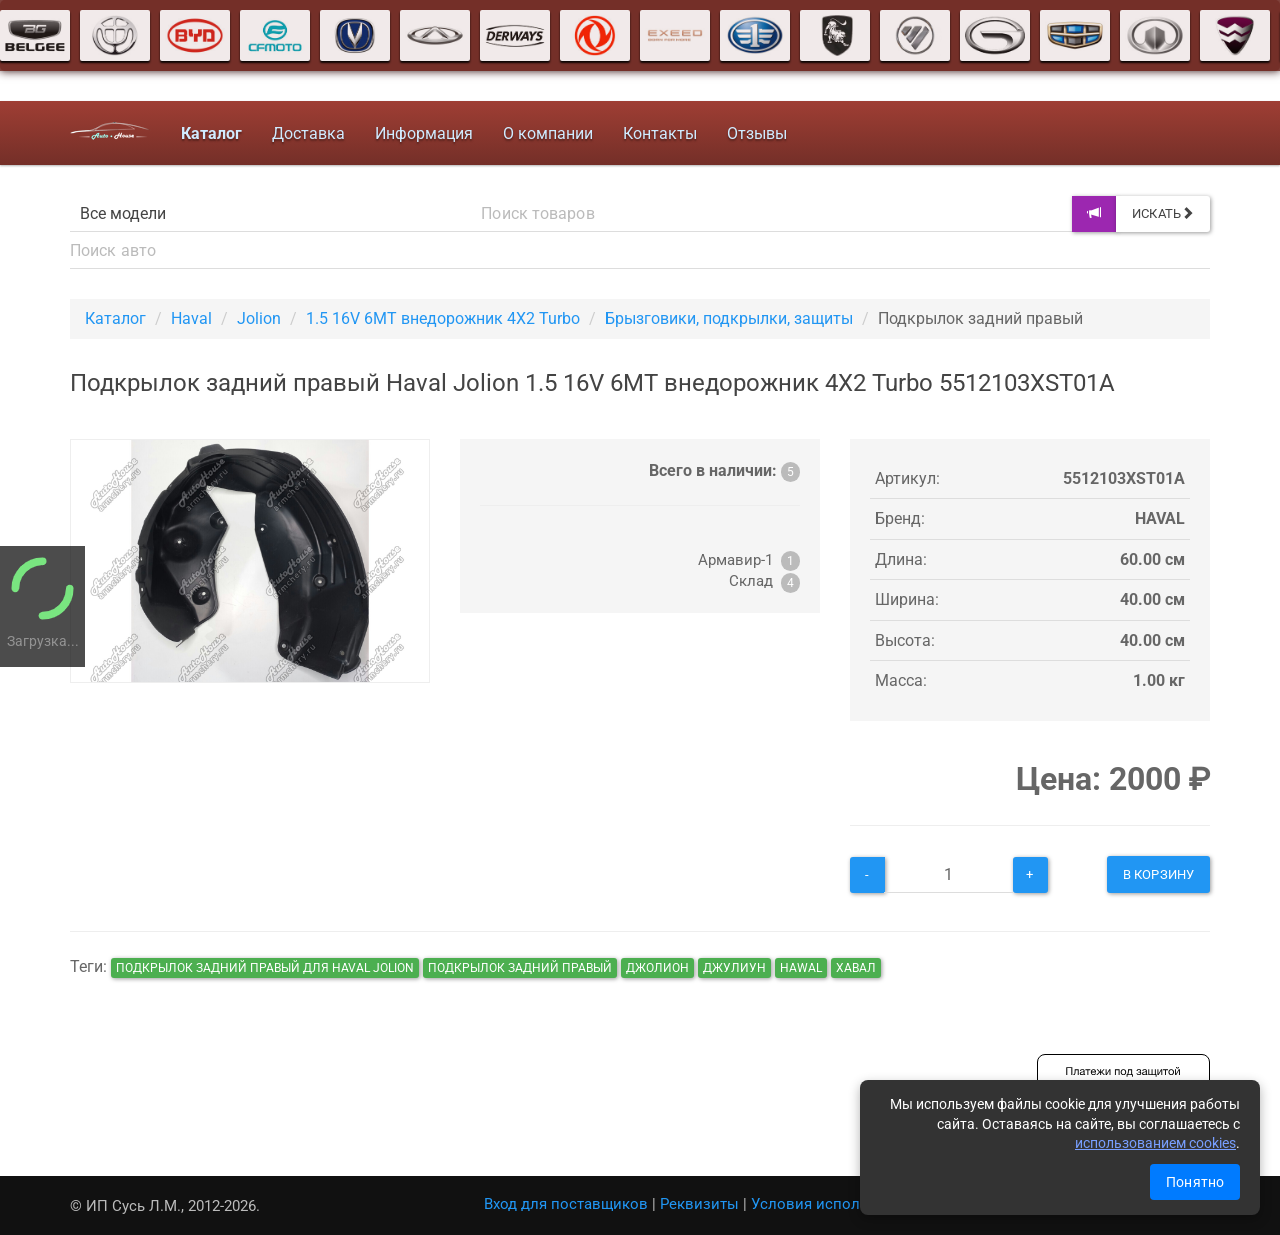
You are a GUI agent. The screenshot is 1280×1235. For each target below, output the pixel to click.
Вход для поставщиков (566, 1204)
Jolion (259, 318)
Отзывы (757, 133)
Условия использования (839, 1204)
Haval (191, 318)
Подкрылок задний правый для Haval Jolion (265, 968)
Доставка (308, 133)
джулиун (734, 968)
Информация (424, 133)
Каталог (115, 318)
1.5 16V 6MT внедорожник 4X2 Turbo (443, 318)
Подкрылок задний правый (520, 968)
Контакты (660, 133)
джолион (657, 968)
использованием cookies (1155, 1143)
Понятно (1195, 1182)
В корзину (1158, 874)
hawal (801, 968)
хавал (856, 968)
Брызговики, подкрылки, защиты (729, 318)
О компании (548, 133)
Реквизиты (699, 1204)
